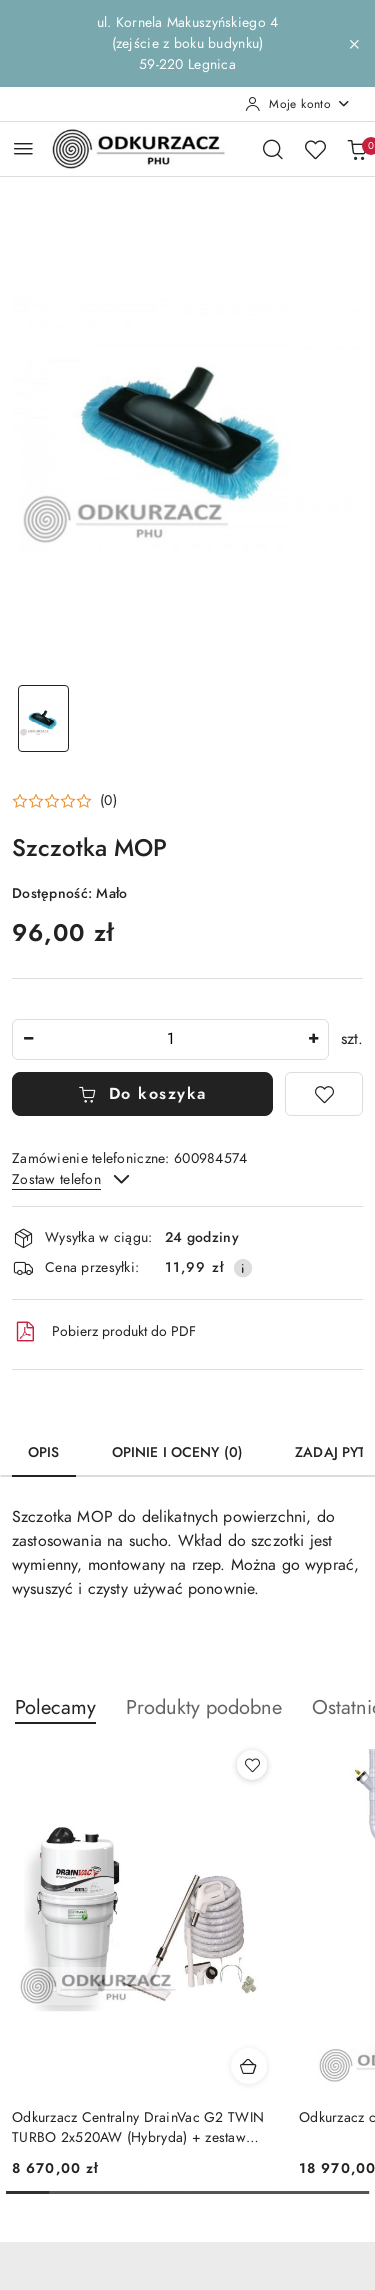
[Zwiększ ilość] (313, 1039)
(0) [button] (108, 801)
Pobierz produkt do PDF (104, 1332)
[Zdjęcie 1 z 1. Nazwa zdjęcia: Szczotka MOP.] (44, 718)
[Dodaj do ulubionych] (324, 1094)
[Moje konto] (298, 104)
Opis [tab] (44, 1452)
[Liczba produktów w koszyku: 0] (357, 149)
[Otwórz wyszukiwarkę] (273, 149)
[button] (64, 801)
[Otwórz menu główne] (23, 148)
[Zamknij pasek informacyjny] (354, 44)
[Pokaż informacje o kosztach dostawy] (243, 1268)
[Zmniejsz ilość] (28, 1039)
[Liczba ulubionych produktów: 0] (315, 149)
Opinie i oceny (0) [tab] (178, 1452)
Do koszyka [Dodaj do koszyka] (142, 1094)
